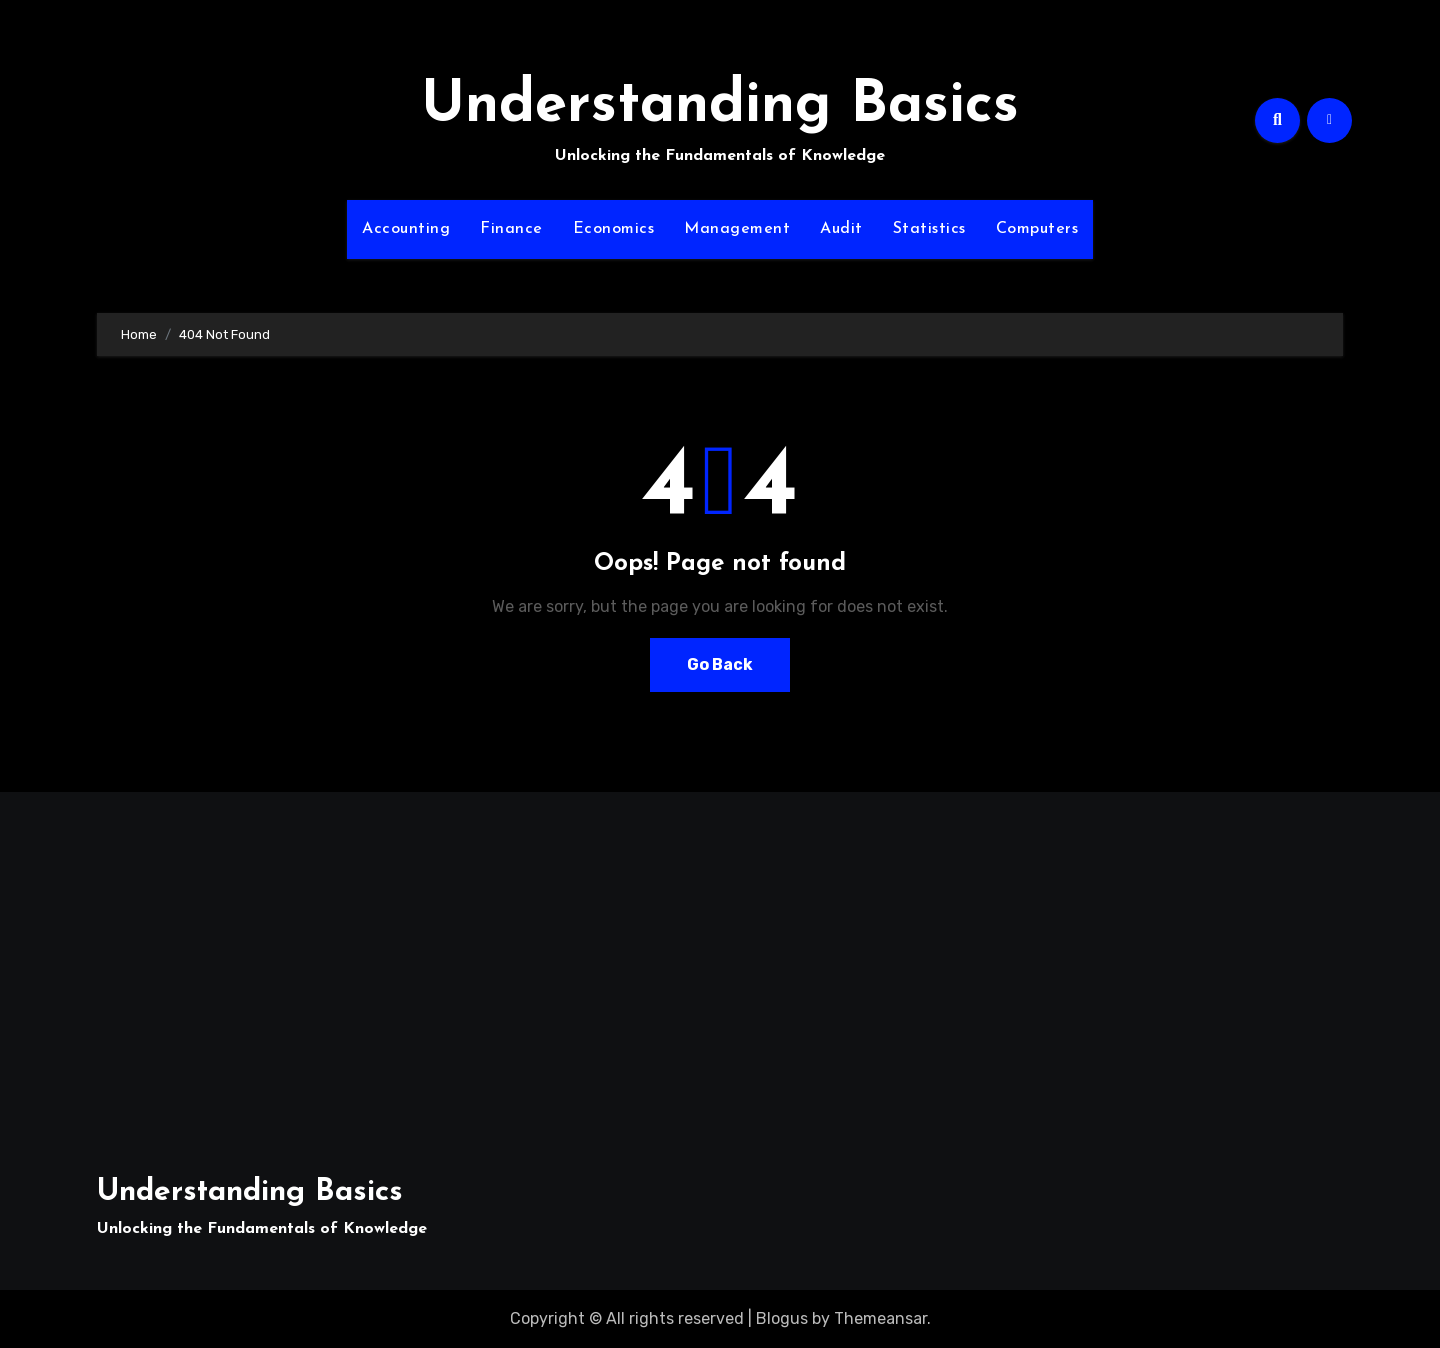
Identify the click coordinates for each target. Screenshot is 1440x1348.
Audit (841, 229)
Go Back (720, 664)
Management (737, 229)
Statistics (929, 229)
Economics (614, 229)
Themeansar (880, 1318)
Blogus (782, 1318)
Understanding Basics (720, 106)
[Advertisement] (299, 972)
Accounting (406, 229)
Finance (511, 229)
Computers (1037, 229)
